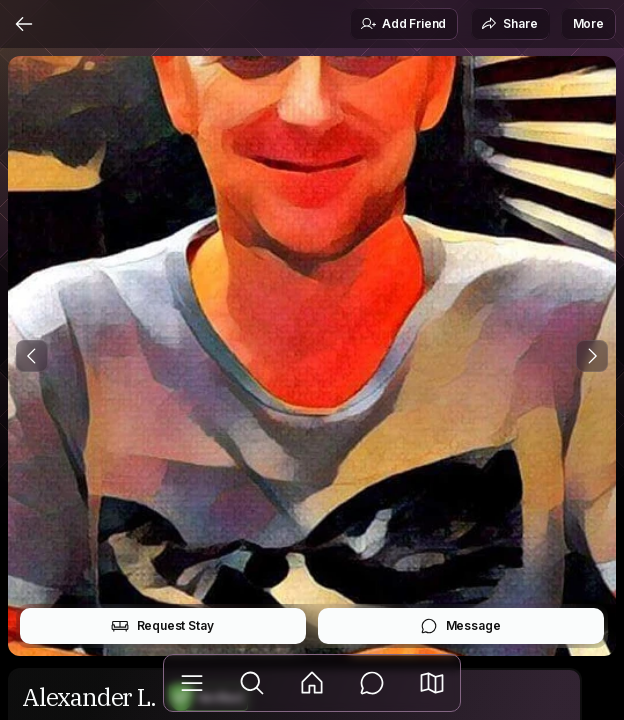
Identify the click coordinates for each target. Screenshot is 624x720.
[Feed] (312, 683)
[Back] (24, 24)
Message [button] (460, 626)
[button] (432, 683)
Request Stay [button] (162, 626)
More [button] (588, 23)
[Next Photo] (592, 356)
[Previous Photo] (32, 356)
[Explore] (252, 683)
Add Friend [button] (403, 24)
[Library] (192, 683)
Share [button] (509, 24)
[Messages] (372, 683)
